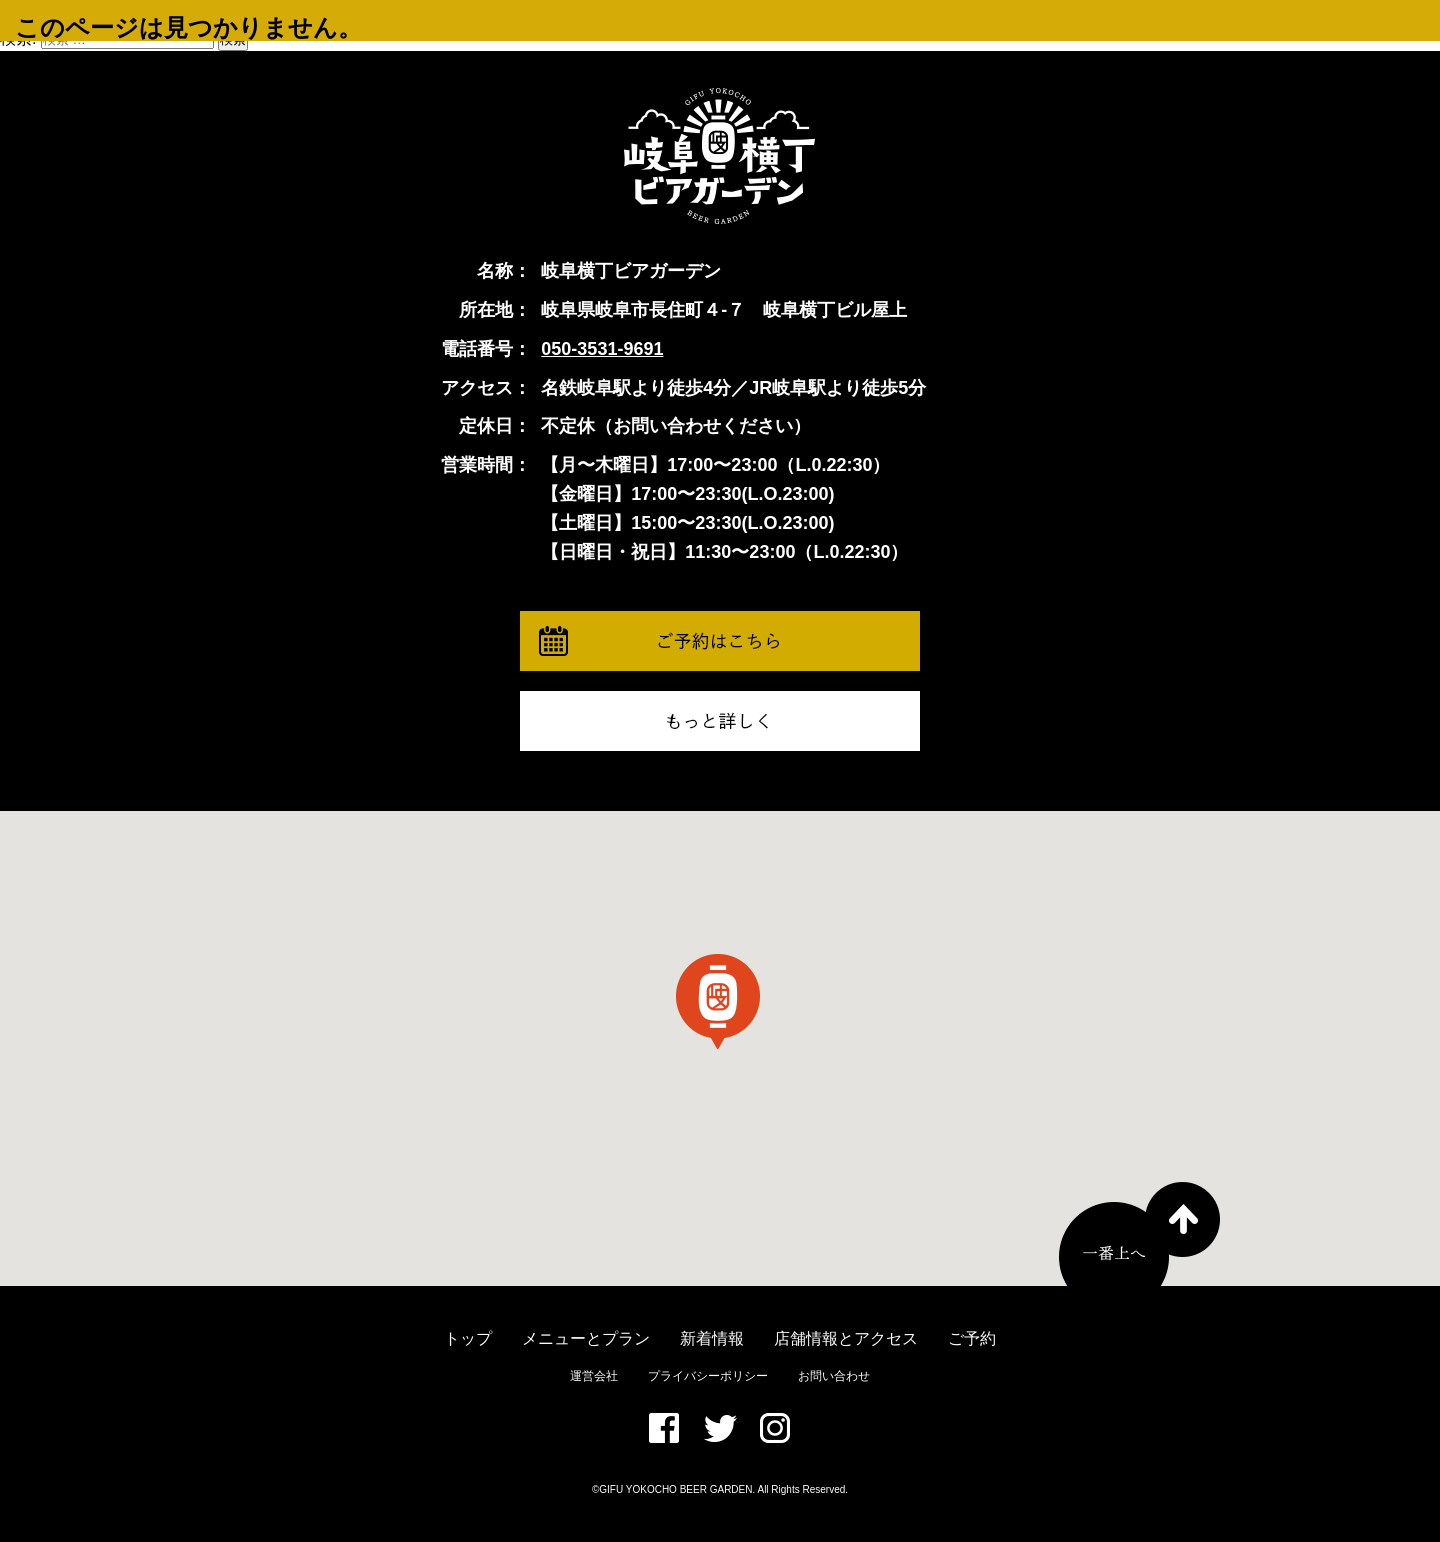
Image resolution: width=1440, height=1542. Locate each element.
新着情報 (712, 1338)
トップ (468, 1338)
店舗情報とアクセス (846, 1338)
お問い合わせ (834, 1376)
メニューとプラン (586, 1338)
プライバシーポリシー (708, 1376)
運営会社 (594, 1376)
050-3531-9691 (602, 349)
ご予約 (972, 1338)
